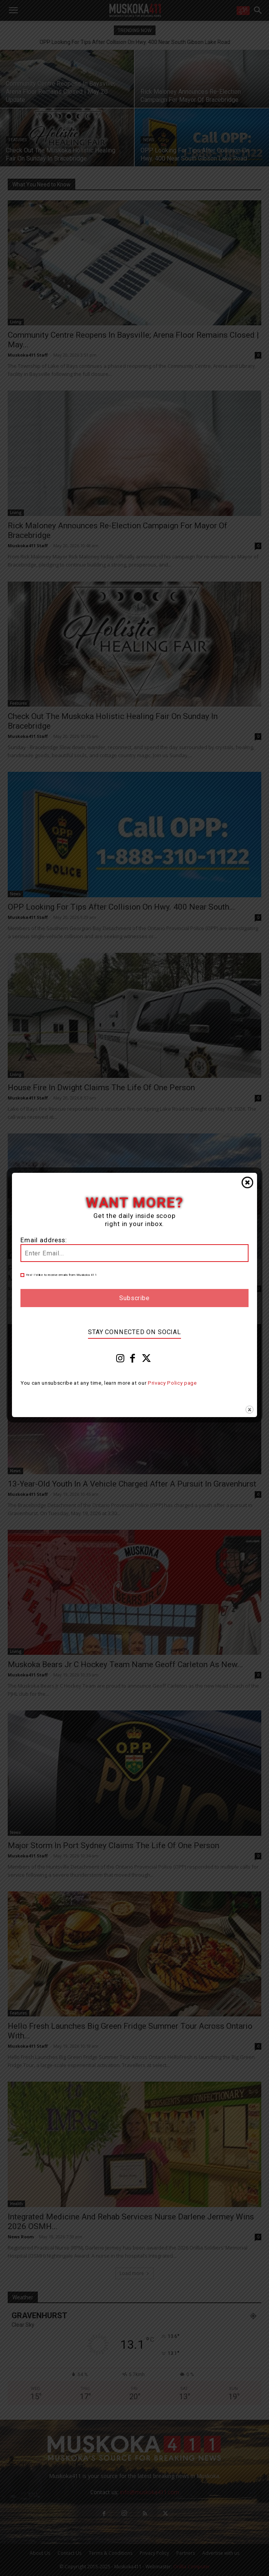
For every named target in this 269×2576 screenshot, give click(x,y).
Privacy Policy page (172, 1383)
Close (247, 1182)
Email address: (43, 1240)
